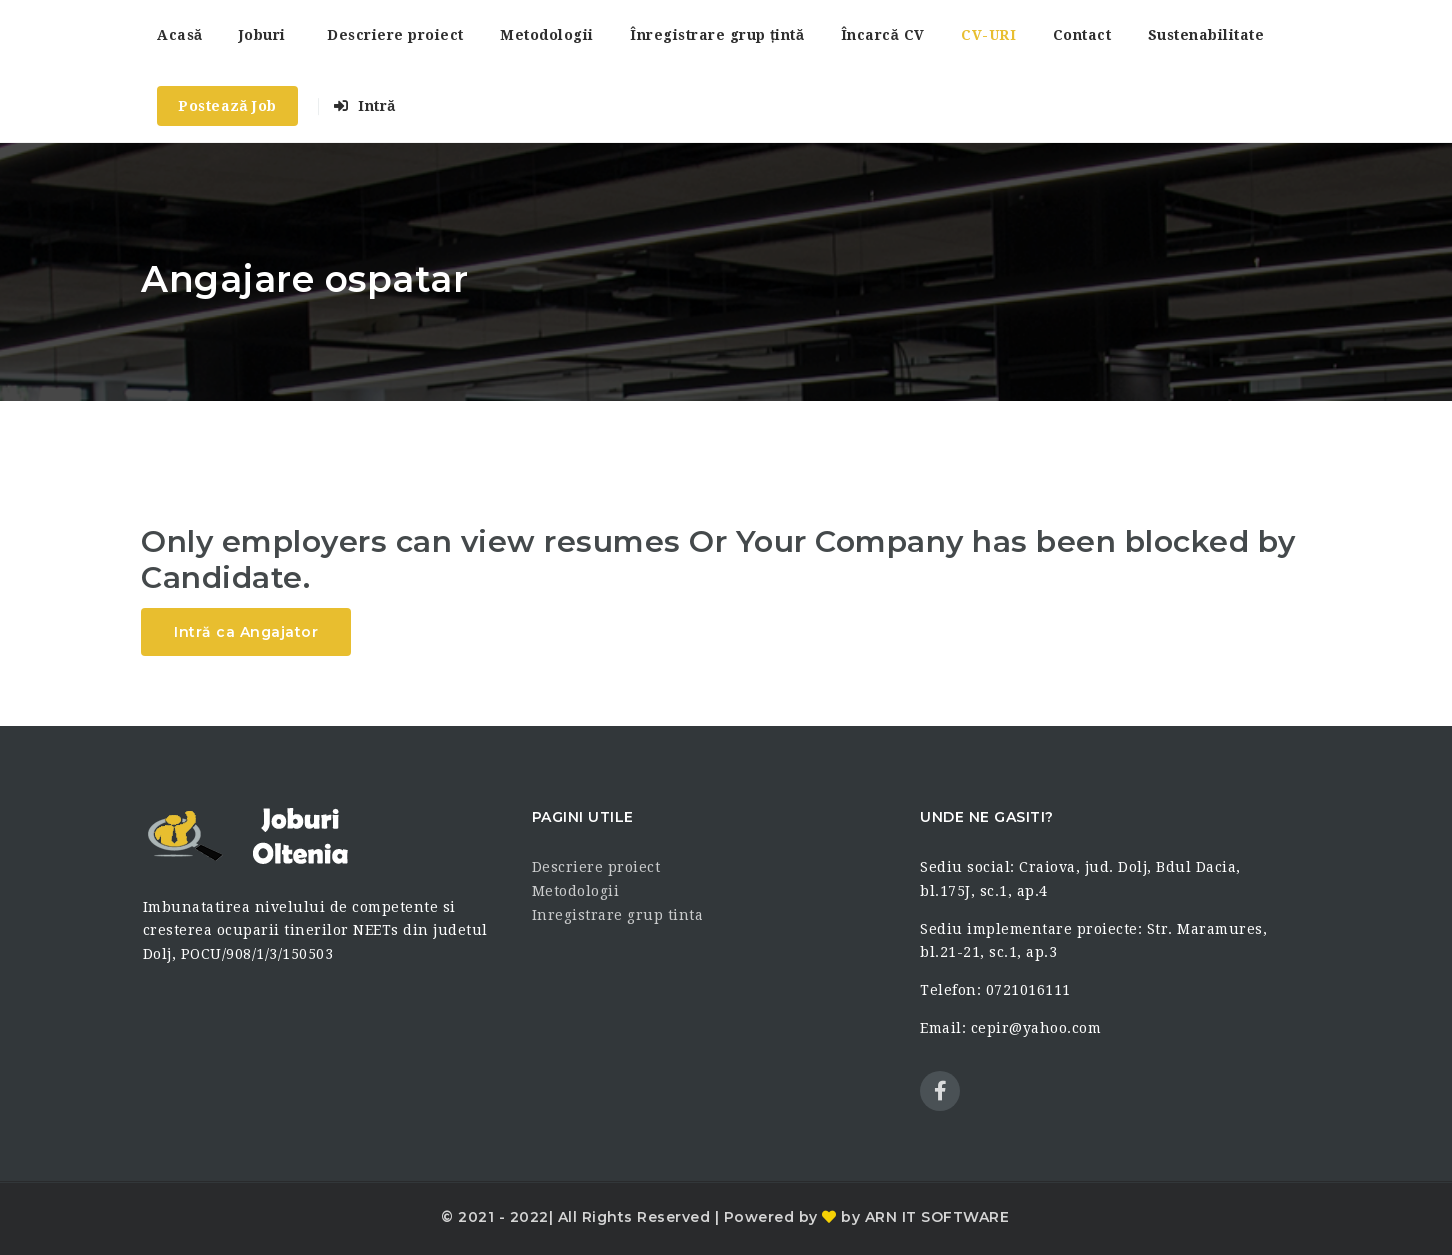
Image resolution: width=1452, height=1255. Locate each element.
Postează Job (227, 106)
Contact (1082, 35)
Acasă (179, 35)
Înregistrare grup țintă (717, 35)
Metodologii (547, 35)
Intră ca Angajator (246, 632)
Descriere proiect (395, 35)
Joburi (262, 35)
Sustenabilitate (1206, 35)
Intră (364, 106)
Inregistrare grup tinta (618, 915)
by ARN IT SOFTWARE (923, 1217)
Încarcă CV (883, 35)
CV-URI (988, 35)
